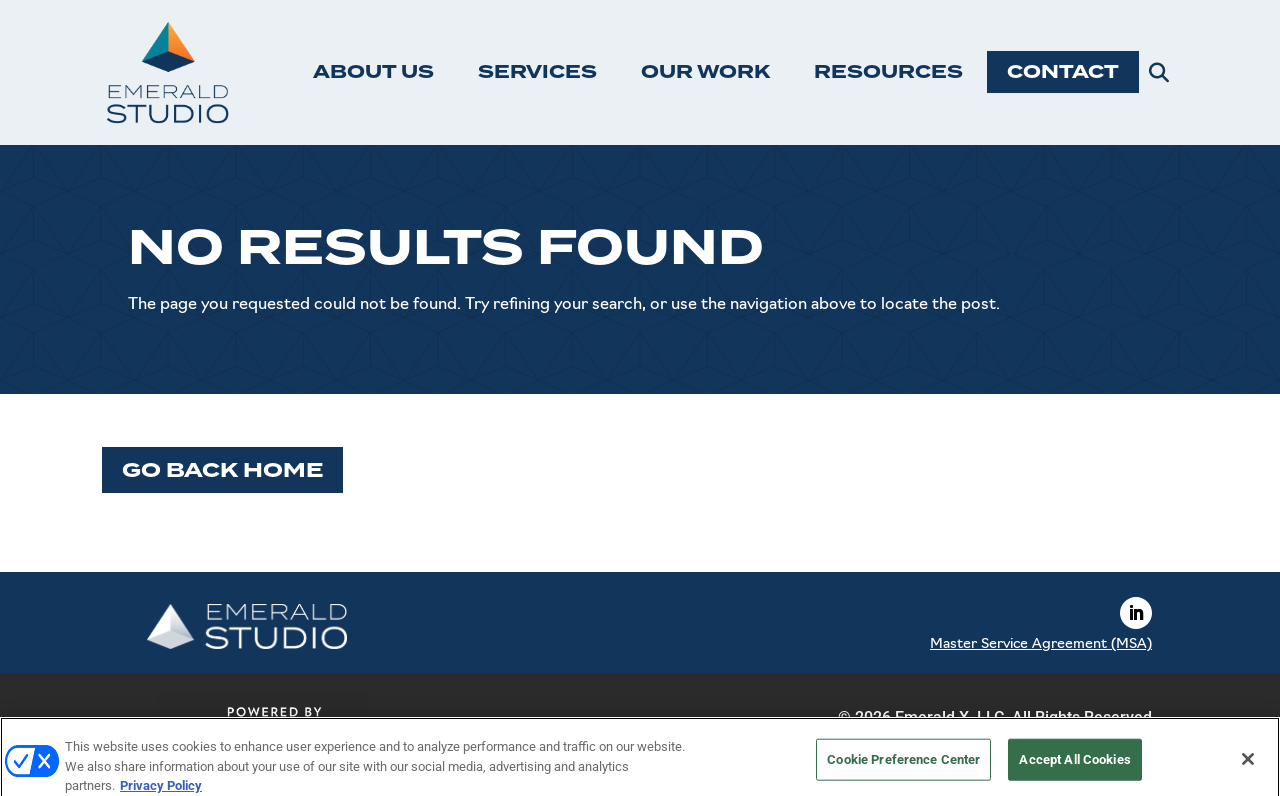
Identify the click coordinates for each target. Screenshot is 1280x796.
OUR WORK (705, 72)
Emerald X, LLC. (951, 717)
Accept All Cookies (1074, 765)
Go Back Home (222, 470)
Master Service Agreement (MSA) (1041, 644)
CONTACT (1063, 72)
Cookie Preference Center (903, 765)
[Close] (1248, 765)
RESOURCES (888, 72)
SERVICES (537, 72)
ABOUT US (373, 72)
